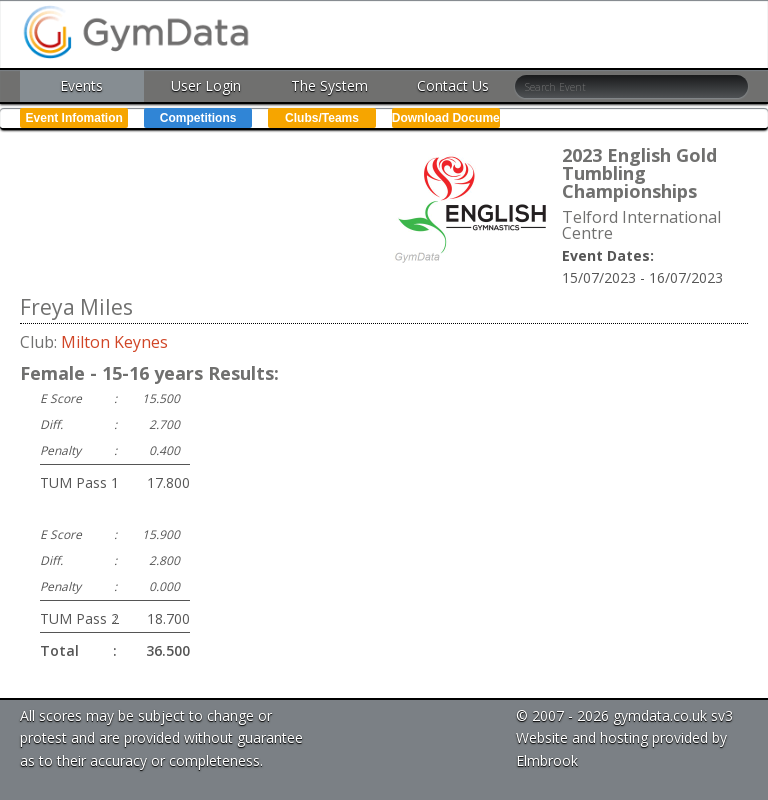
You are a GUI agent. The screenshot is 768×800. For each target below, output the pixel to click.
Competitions (198, 118)
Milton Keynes (114, 342)
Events (81, 85)
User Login (206, 85)
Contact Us (453, 85)
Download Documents (446, 118)
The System (329, 85)
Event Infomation (74, 118)
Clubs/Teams (322, 118)
